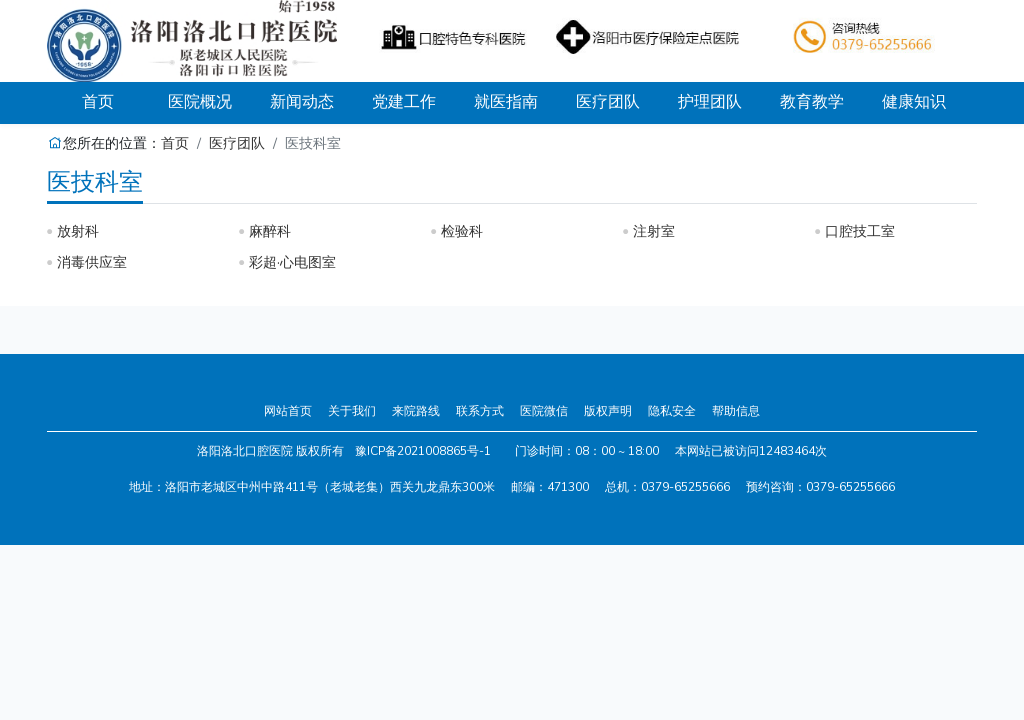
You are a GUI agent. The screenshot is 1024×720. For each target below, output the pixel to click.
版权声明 (608, 411)
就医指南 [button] (506, 102)
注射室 (654, 231)
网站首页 (288, 411)
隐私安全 (672, 411)
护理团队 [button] (710, 102)
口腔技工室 (860, 231)
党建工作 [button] (404, 102)
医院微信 (544, 411)
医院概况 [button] (200, 102)
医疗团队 (237, 143)
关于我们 (352, 411)
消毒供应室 (92, 262)
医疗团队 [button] (608, 102)
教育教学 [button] (812, 102)
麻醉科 (270, 231)
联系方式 (480, 411)
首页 (115, 101)
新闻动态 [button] (302, 102)
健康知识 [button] (914, 102)
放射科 (78, 231)
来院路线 (416, 411)
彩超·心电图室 (292, 262)
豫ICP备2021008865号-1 (423, 451)
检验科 (462, 231)
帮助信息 (736, 411)
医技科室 (95, 182)
